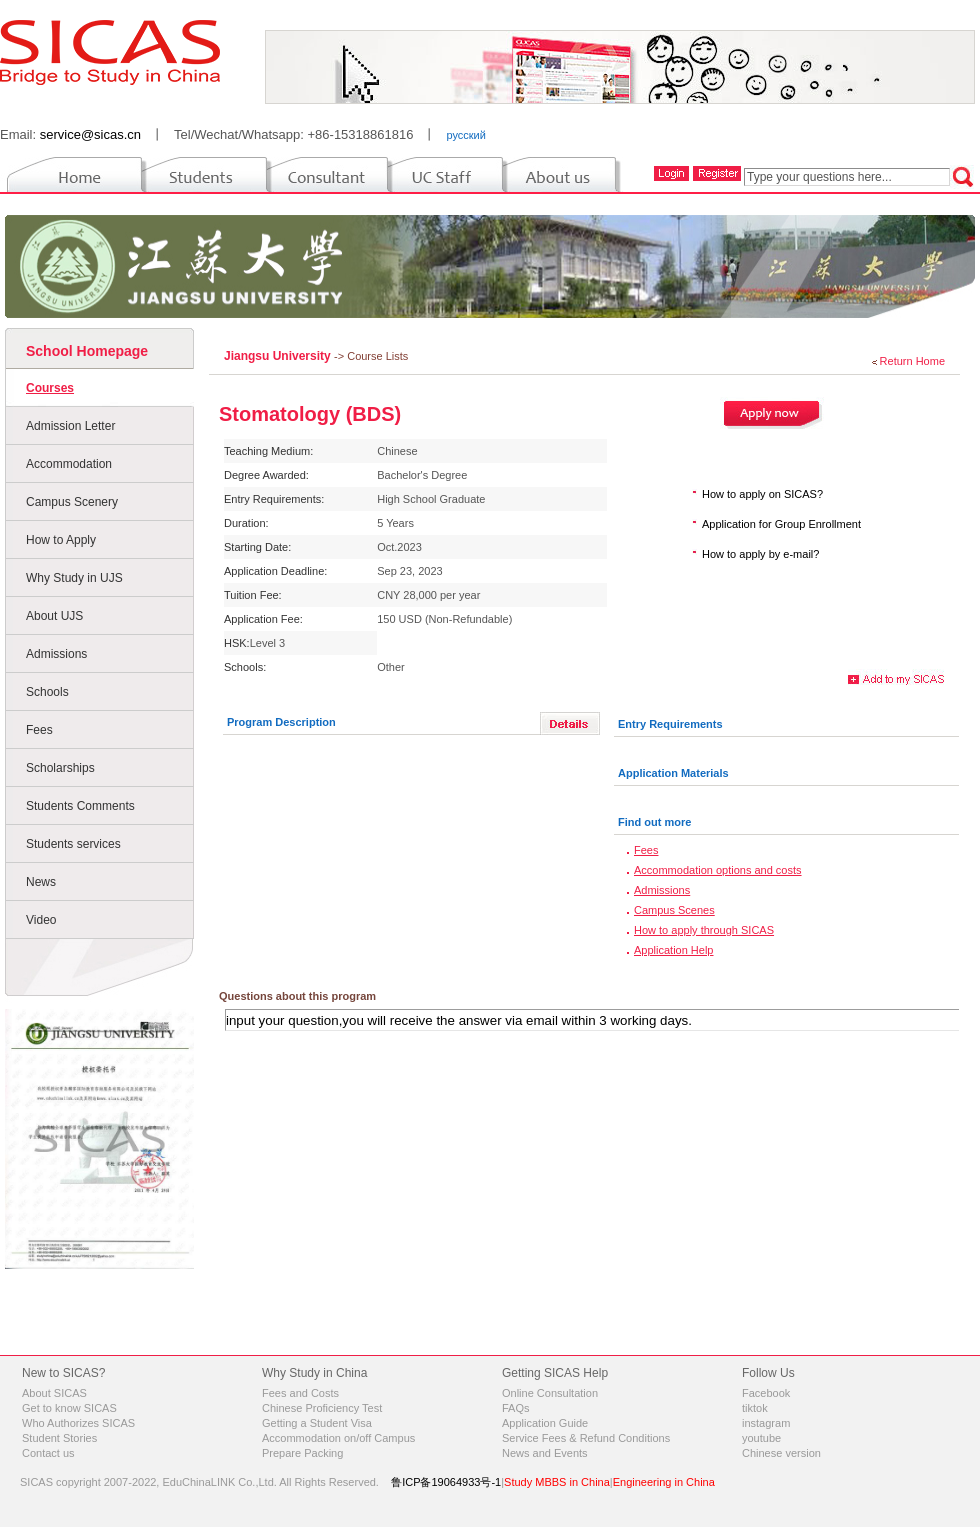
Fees (39, 730)
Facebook (766, 1393)
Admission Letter (70, 426)
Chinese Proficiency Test (322, 1408)
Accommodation (69, 464)
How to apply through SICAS (704, 930)
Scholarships (60, 768)
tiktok (755, 1408)
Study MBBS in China (557, 1482)
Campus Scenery (72, 502)
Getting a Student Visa (317, 1423)
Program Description (281, 722)
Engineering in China (664, 1482)
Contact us (48, 1453)
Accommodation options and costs (718, 870)
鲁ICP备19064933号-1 (446, 1482)
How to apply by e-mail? (760, 554)
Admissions (56, 654)
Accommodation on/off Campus (338, 1438)
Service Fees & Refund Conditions (586, 1438)
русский (465, 135)
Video (41, 920)
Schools (47, 692)
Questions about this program (297, 996)
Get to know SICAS (69, 1408)
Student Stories (59, 1438)
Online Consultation (550, 1393)
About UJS (54, 616)
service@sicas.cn (90, 134)
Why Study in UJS (74, 578)
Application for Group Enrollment (781, 524)
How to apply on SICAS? (762, 494)
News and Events (545, 1453)
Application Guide (545, 1423)
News (41, 882)
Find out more (654, 822)
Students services (73, 844)
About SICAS (54, 1393)
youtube (761, 1438)
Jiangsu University (279, 356)
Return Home (912, 361)
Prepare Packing (302, 1453)
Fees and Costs (300, 1393)
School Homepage (87, 351)
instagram (766, 1423)
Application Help (674, 950)
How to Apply (61, 540)
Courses (50, 388)
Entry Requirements (670, 724)
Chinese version (781, 1453)
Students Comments (80, 806)
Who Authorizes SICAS (78, 1423)
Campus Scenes (674, 910)
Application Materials (673, 773)
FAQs (516, 1408)
